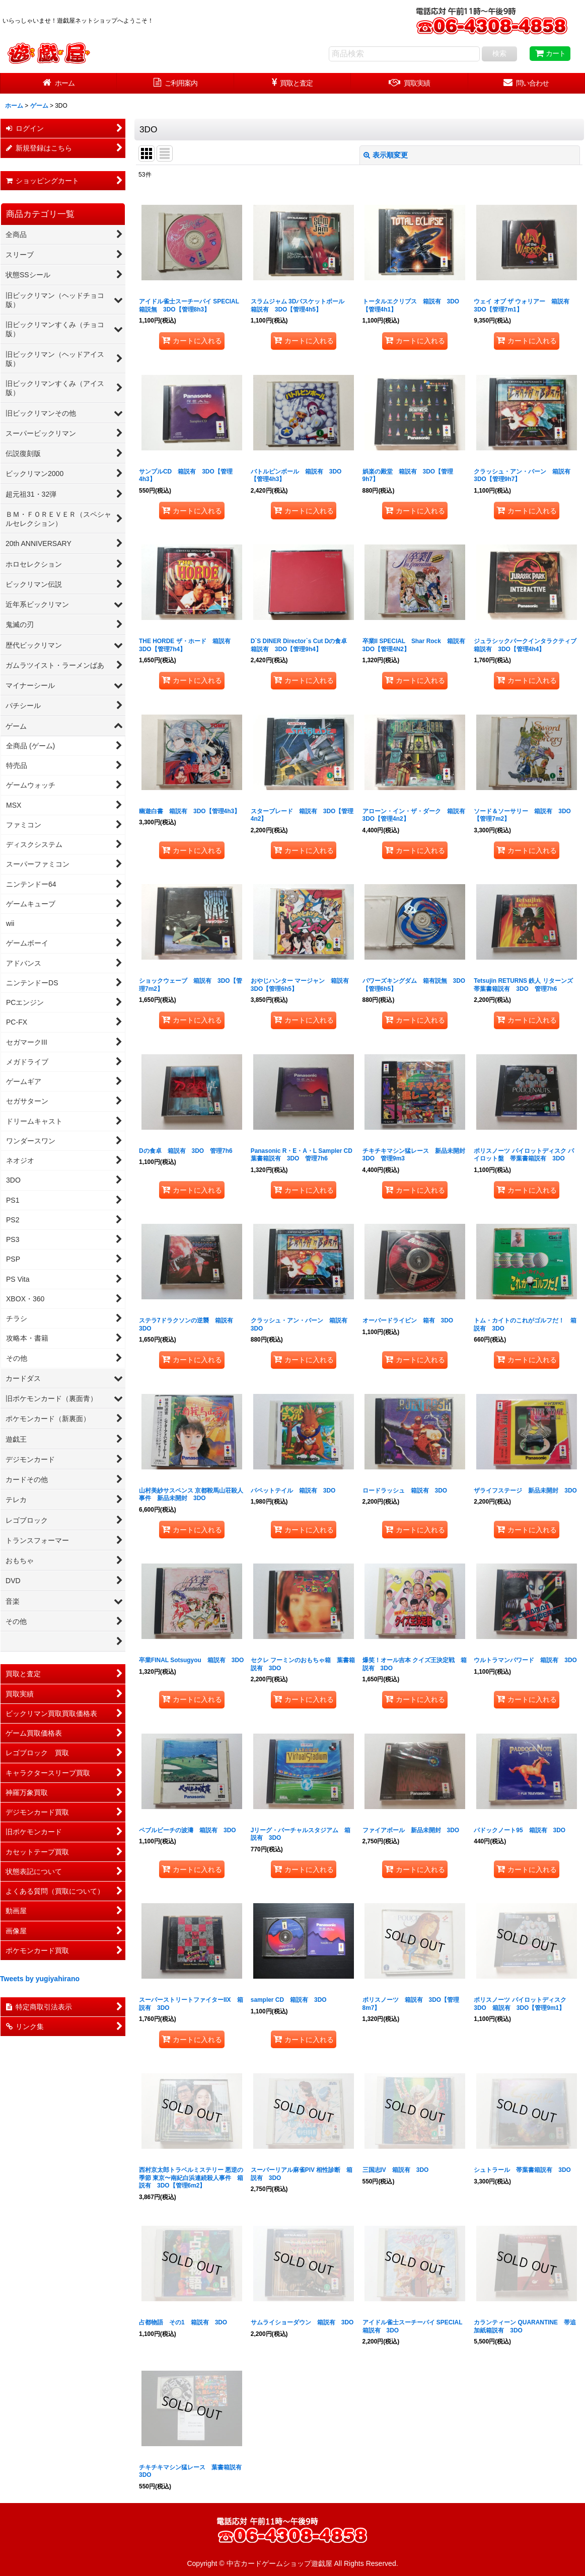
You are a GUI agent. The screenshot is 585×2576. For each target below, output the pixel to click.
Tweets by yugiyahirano (40, 1979)
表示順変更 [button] (385, 155)
